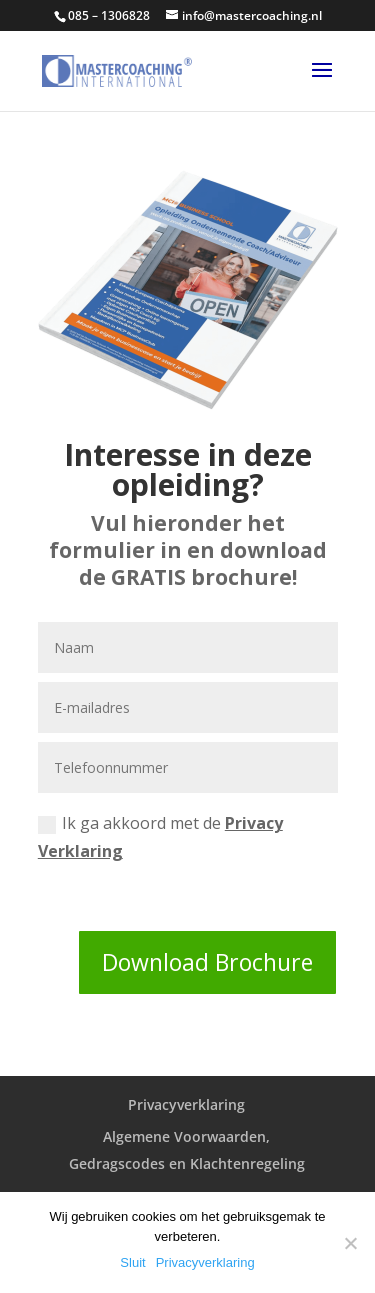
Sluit (132, 1262)
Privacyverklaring (186, 1104)
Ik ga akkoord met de (160, 836)
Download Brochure (207, 962)
